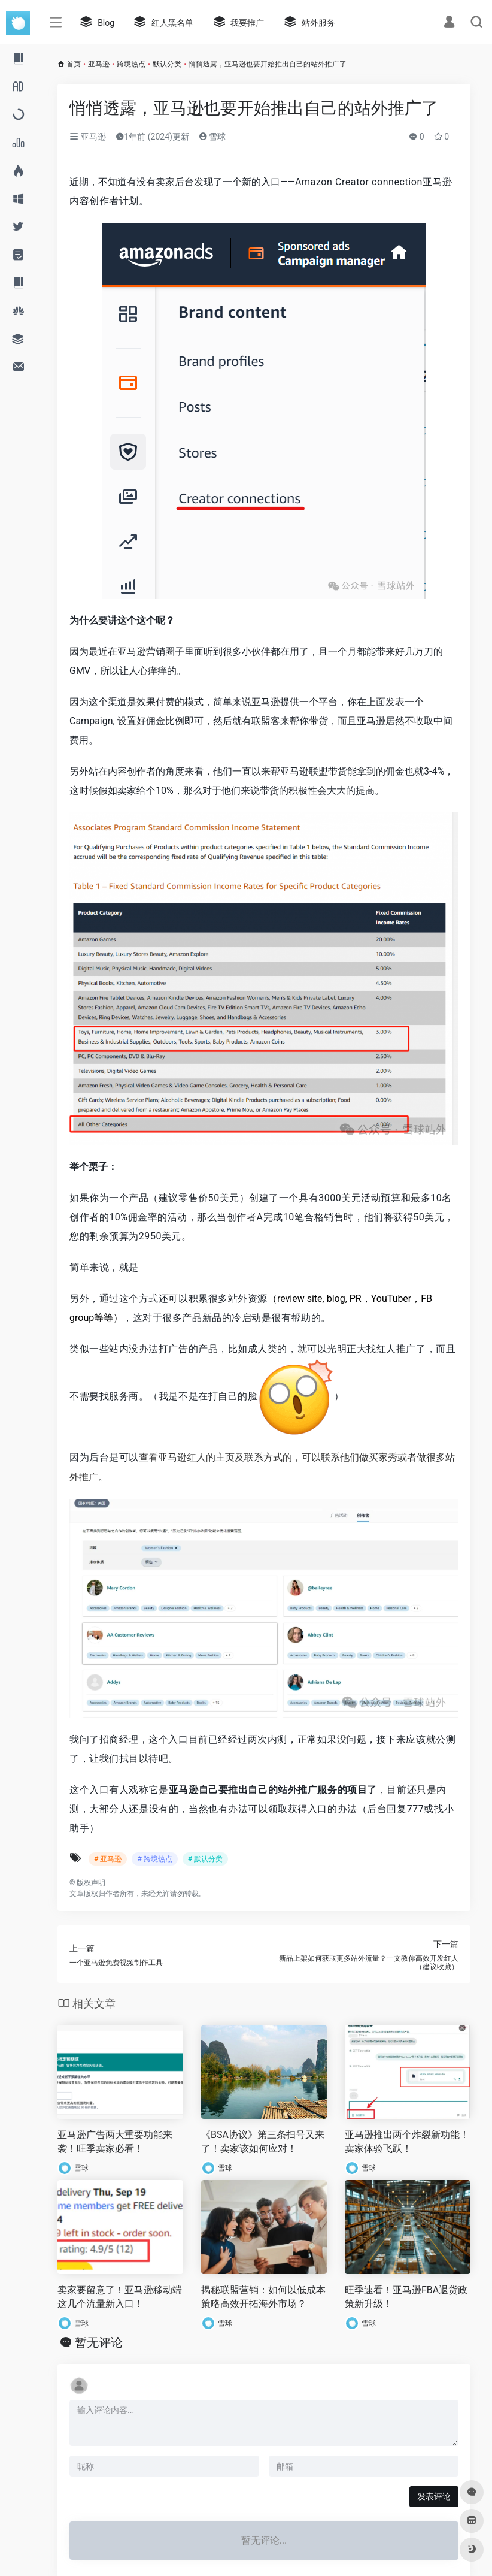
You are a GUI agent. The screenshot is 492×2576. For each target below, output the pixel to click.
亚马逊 (99, 64)
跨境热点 (131, 64)
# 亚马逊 (108, 1859)
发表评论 (434, 2496)
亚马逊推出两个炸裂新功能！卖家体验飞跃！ (407, 2141)
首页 (73, 64)
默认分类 (167, 64)
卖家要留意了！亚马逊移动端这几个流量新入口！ (119, 2296)
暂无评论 (99, 2342)
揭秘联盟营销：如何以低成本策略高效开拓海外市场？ (263, 2296)
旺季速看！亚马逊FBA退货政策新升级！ (406, 2296)
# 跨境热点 (154, 1859)
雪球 (212, 136)
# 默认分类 (205, 1859)
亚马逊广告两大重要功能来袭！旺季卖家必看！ (114, 2141)
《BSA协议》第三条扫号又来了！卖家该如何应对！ (262, 2141)
